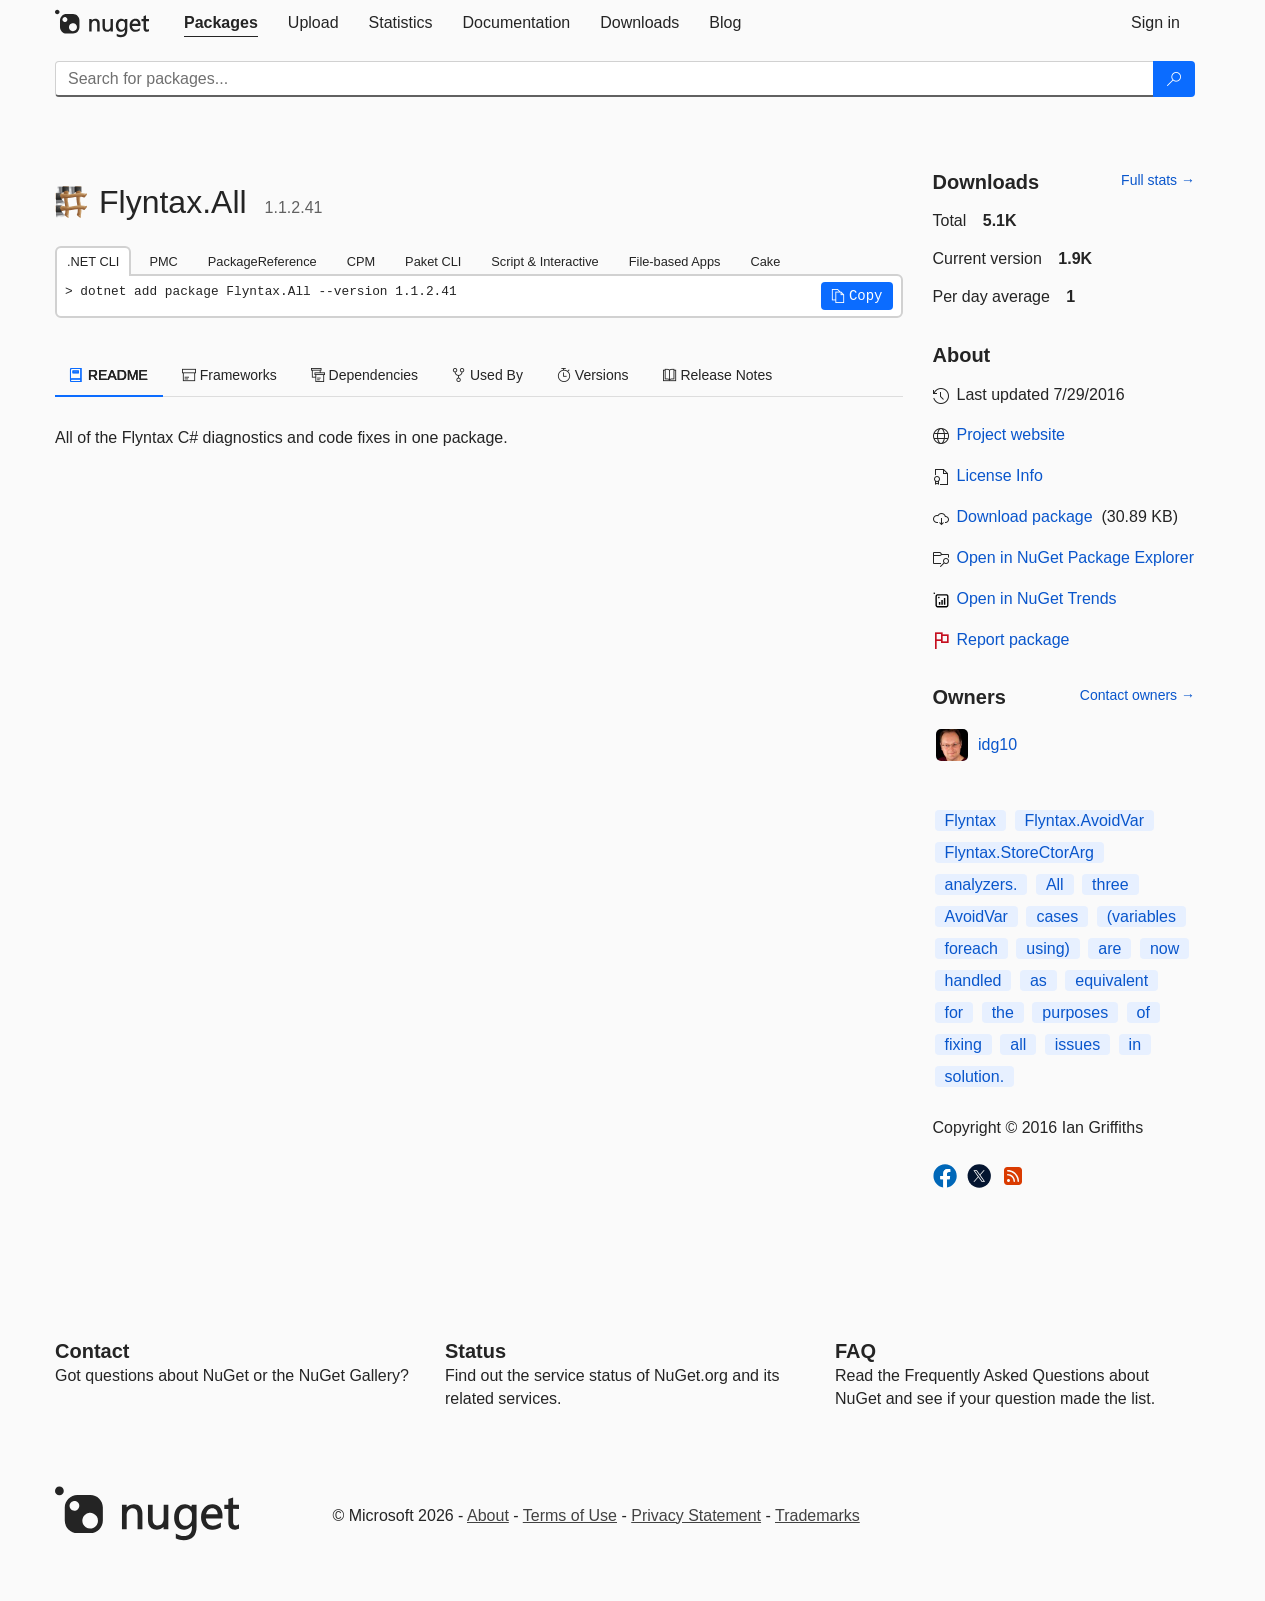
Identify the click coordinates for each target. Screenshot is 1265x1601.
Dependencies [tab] (364, 375)
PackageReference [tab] (262, 261)
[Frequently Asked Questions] (855, 1351)
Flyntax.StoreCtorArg (1019, 852)
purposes (1075, 1012)
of (1143, 1012)
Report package (1013, 639)
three (1110, 884)
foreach (971, 948)
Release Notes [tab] (718, 375)
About (488, 1515)
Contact (92, 1351)
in (1135, 1044)
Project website (1011, 434)
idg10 (997, 744)
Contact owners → (1137, 695)
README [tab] (109, 375)
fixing (963, 1044)
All (1055, 884)
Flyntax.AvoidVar (1084, 820)
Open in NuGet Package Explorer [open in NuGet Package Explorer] (1075, 557)
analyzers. (981, 884)
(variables (1141, 916)
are (1109, 948)
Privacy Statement (696, 1515)
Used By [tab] (487, 375)
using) (1048, 948)
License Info (1000, 475)
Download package (1025, 516)
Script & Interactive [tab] (544, 261)
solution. (975, 1076)
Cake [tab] (765, 261)
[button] (857, 296)
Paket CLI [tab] (433, 261)
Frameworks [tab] (229, 375)
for (954, 1012)
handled (973, 980)
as (1038, 980)
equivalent (1111, 980)
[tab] (221, 23)
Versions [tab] (593, 375)
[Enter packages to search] (604, 79)
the (1003, 1012)
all (1018, 1044)
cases (1057, 916)
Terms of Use (570, 1515)
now (1164, 948)
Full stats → (1158, 180)
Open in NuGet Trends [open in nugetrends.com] (1037, 598)
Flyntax (971, 820)
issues (1077, 1044)
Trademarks (817, 1515)
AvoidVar (976, 916)
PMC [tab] (163, 261)
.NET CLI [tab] (93, 261)
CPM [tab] (361, 261)
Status (475, 1351)
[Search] (1174, 79)
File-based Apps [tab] (675, 261)
